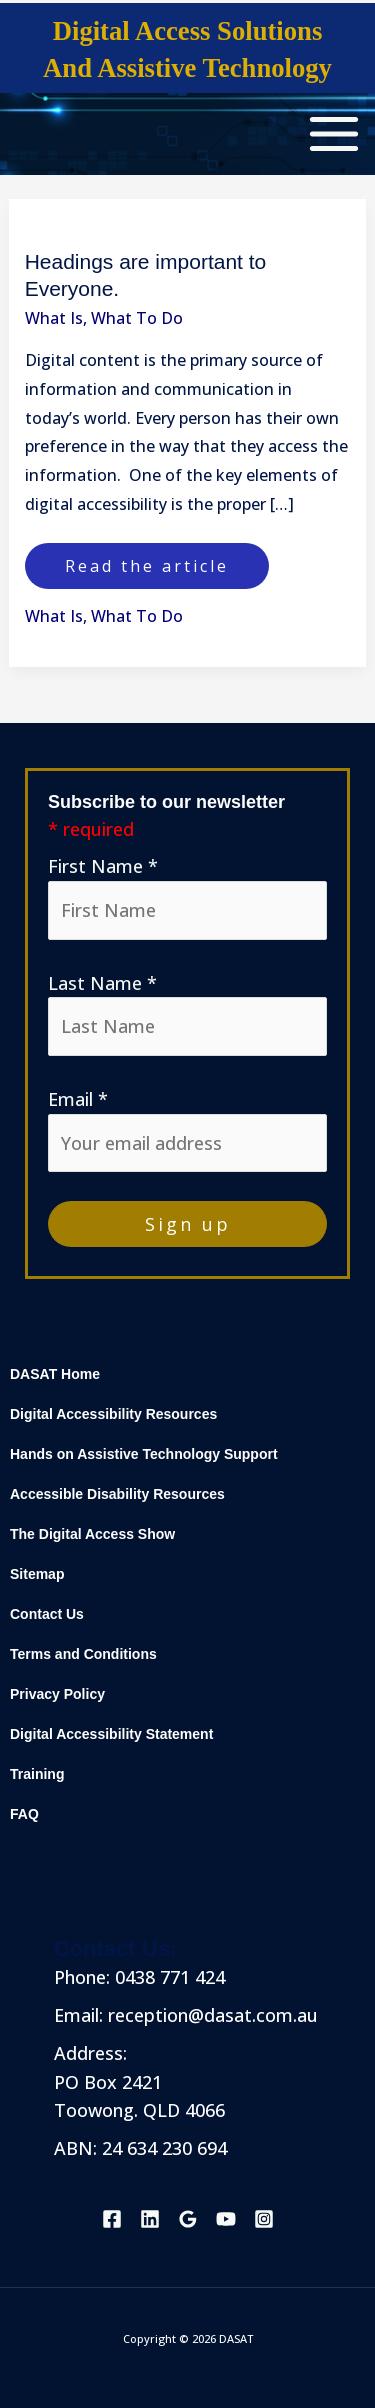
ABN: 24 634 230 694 (140, 2148)
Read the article (146, 560)
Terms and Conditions (83, 1654)
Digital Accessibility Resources (113, 1414)
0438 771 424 (167, 1977)
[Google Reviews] (188, 2219)
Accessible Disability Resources (117, 1494)
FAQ (24, 1814)
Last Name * (102, 983)
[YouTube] (226, 2219)
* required (91, 829)
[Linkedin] (150, 2219)
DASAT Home (55, 1374)
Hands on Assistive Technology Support (144, 1454)
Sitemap (37, 1574)
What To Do (137, 318)
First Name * (103, 866)
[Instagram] (264, 2219)
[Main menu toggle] (334, 134)
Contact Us (47, 1614)
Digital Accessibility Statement (111, 1734)
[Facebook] (112, 2219)
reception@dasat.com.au (213, 2015)
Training (37, 1774)
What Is (54, 318)
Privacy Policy (57, 1694)
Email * (78, 1099)
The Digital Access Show (92, 1534)
